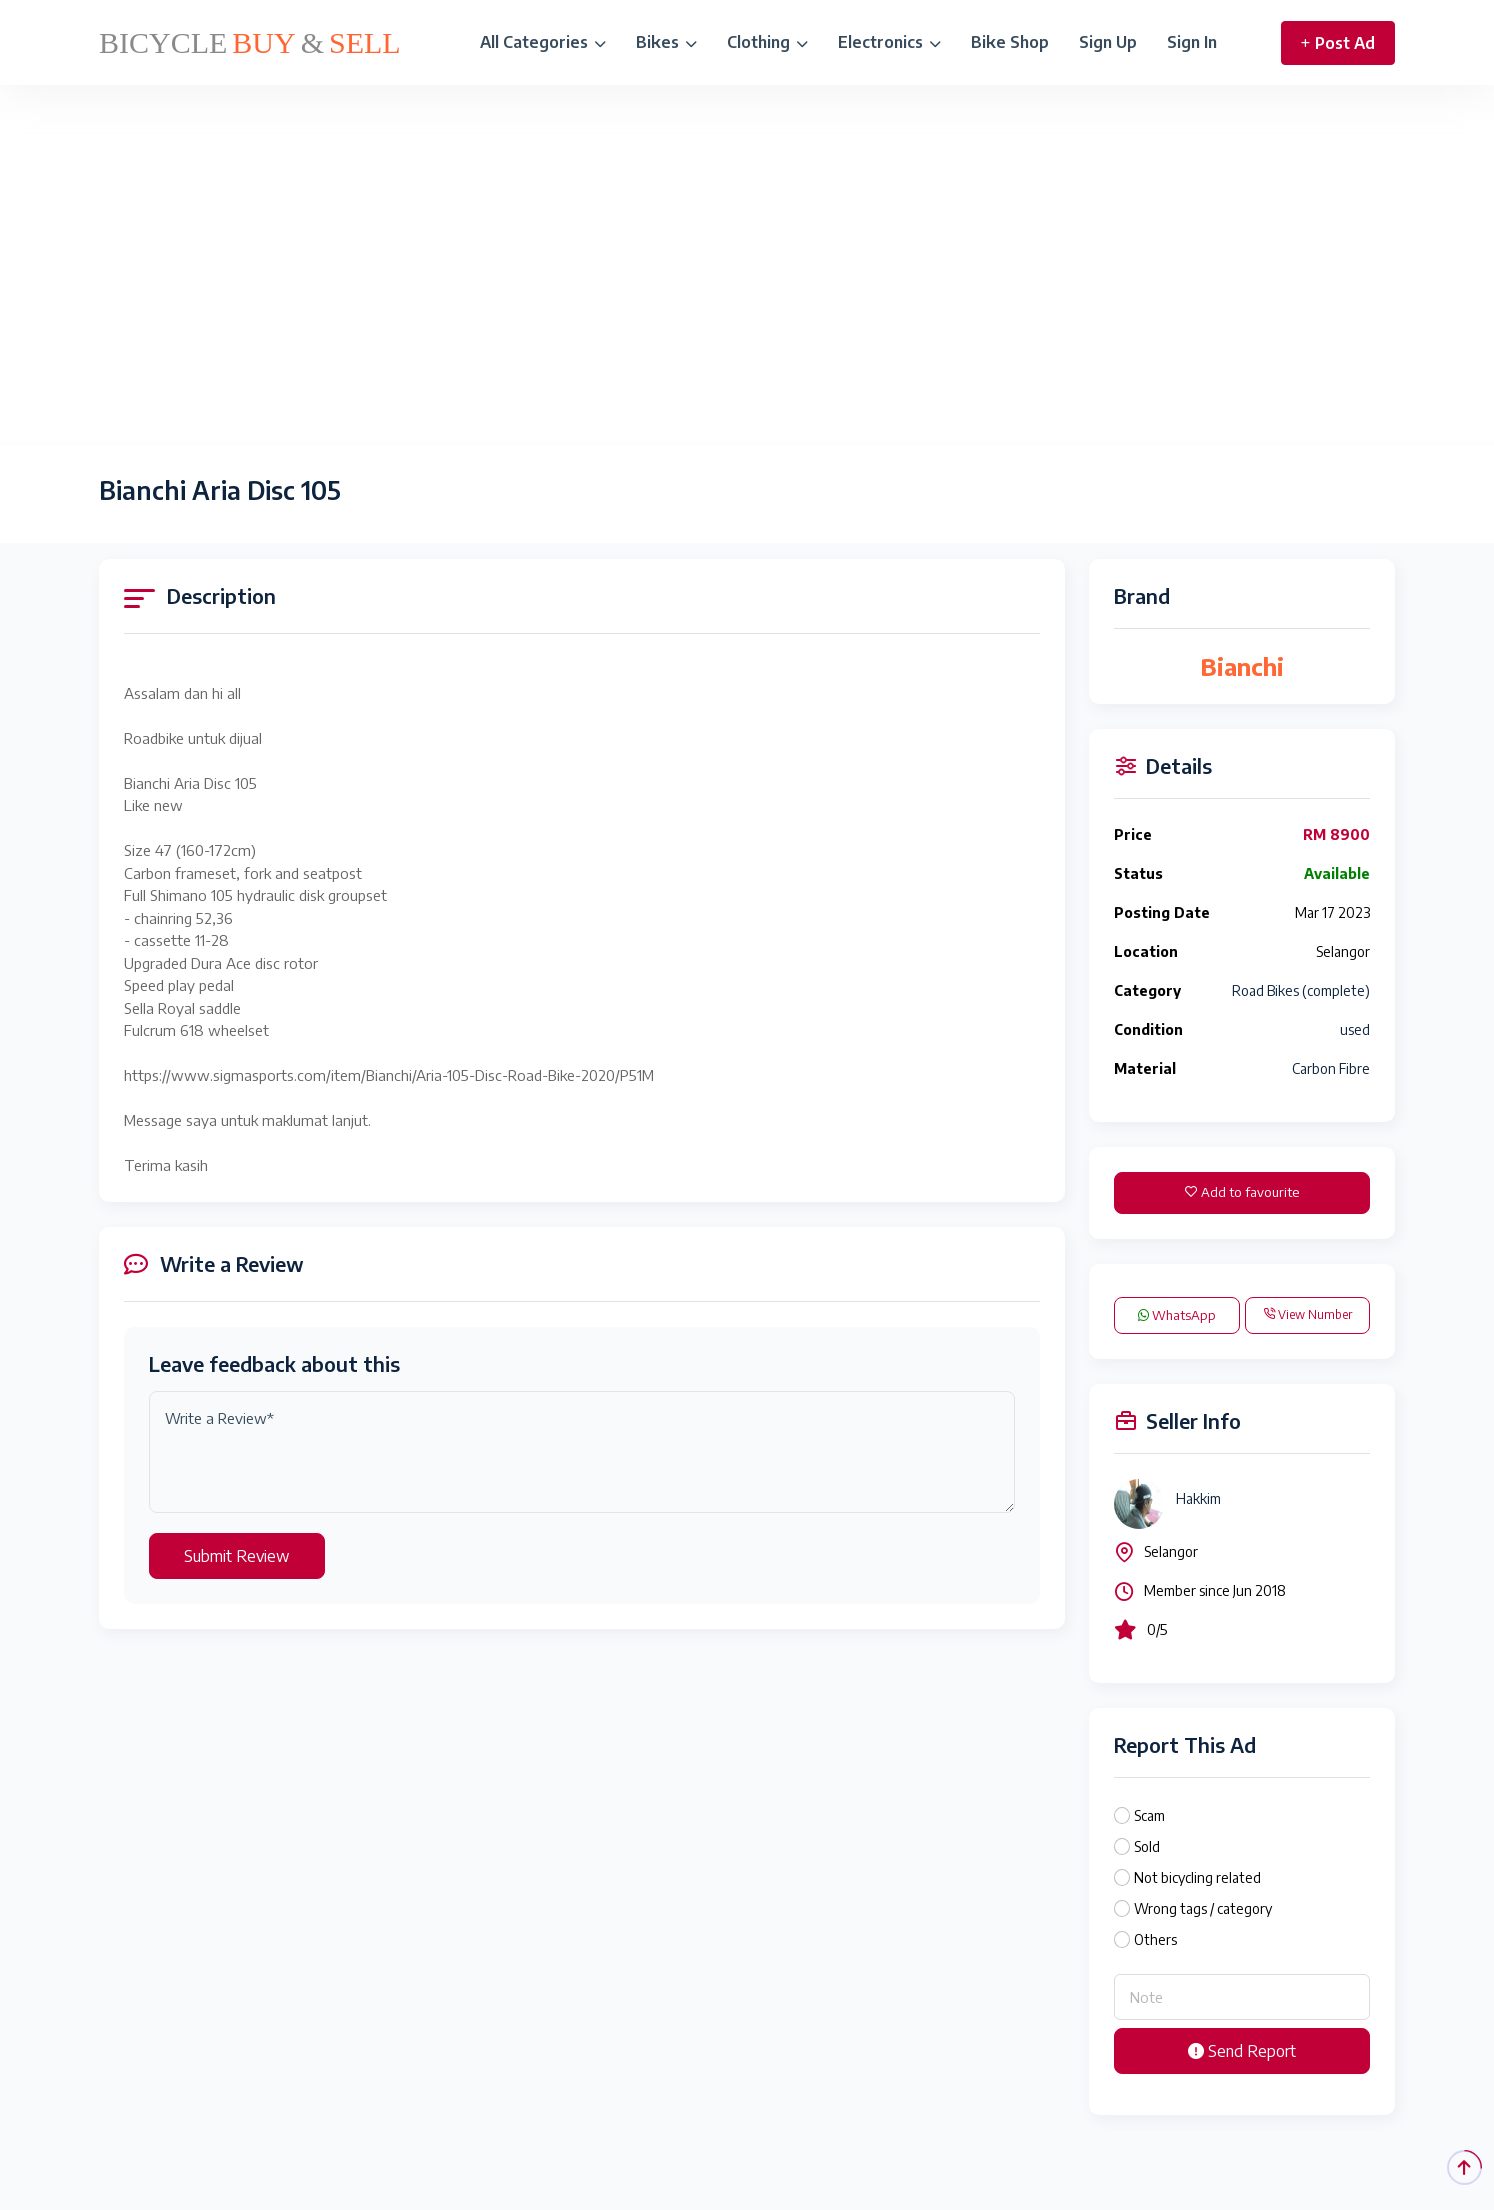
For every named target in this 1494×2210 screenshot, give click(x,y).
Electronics (889, 42)
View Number (1307, 1314)
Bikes (666, 42)
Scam (1149, 1815)
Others (1155, 1939)
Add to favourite (1242, 1192)
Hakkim (1198, 1498)
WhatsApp (1177, 1315)
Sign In (1192, 42)
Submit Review (237, 1556)
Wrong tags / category (1203, 1908)
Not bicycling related (1197, 1877)
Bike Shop (1010, 42)
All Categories (543, 42)
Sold (1147, 1846)
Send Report (1242, 2051)
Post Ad (1338, 43)
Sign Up (1108, 42)
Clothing (767, 42)
